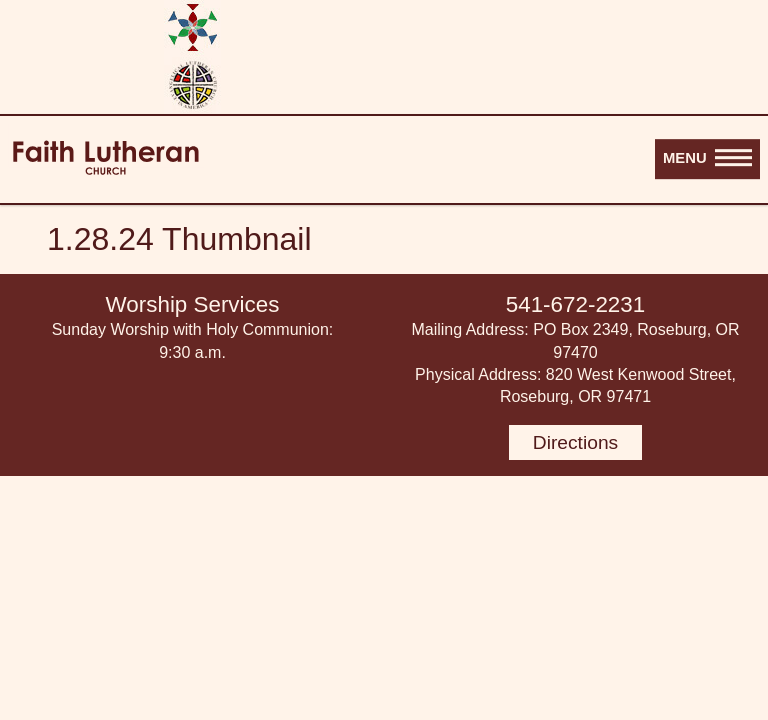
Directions (575, 442)
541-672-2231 (575, 304)
